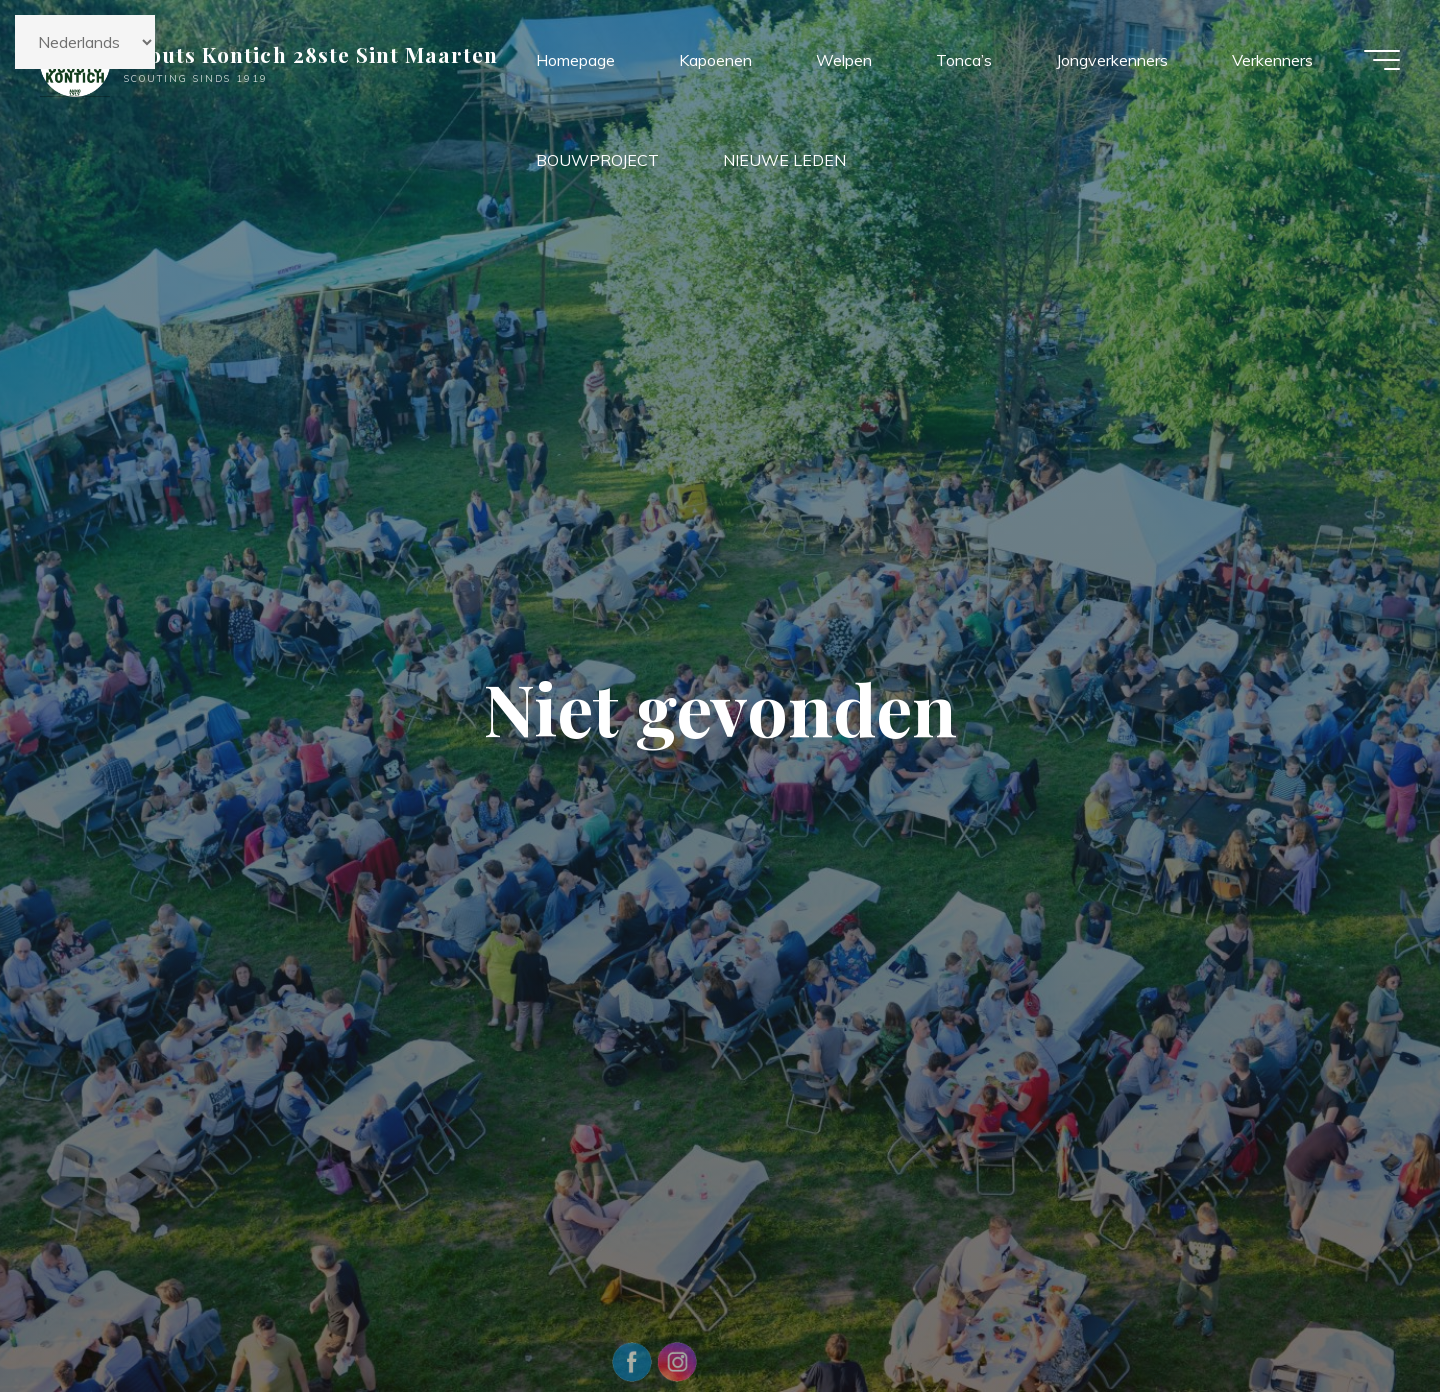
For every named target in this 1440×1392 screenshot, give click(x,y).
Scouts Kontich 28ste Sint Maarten (311, 54)
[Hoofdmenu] (1382, 60)
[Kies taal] (85, 42)
